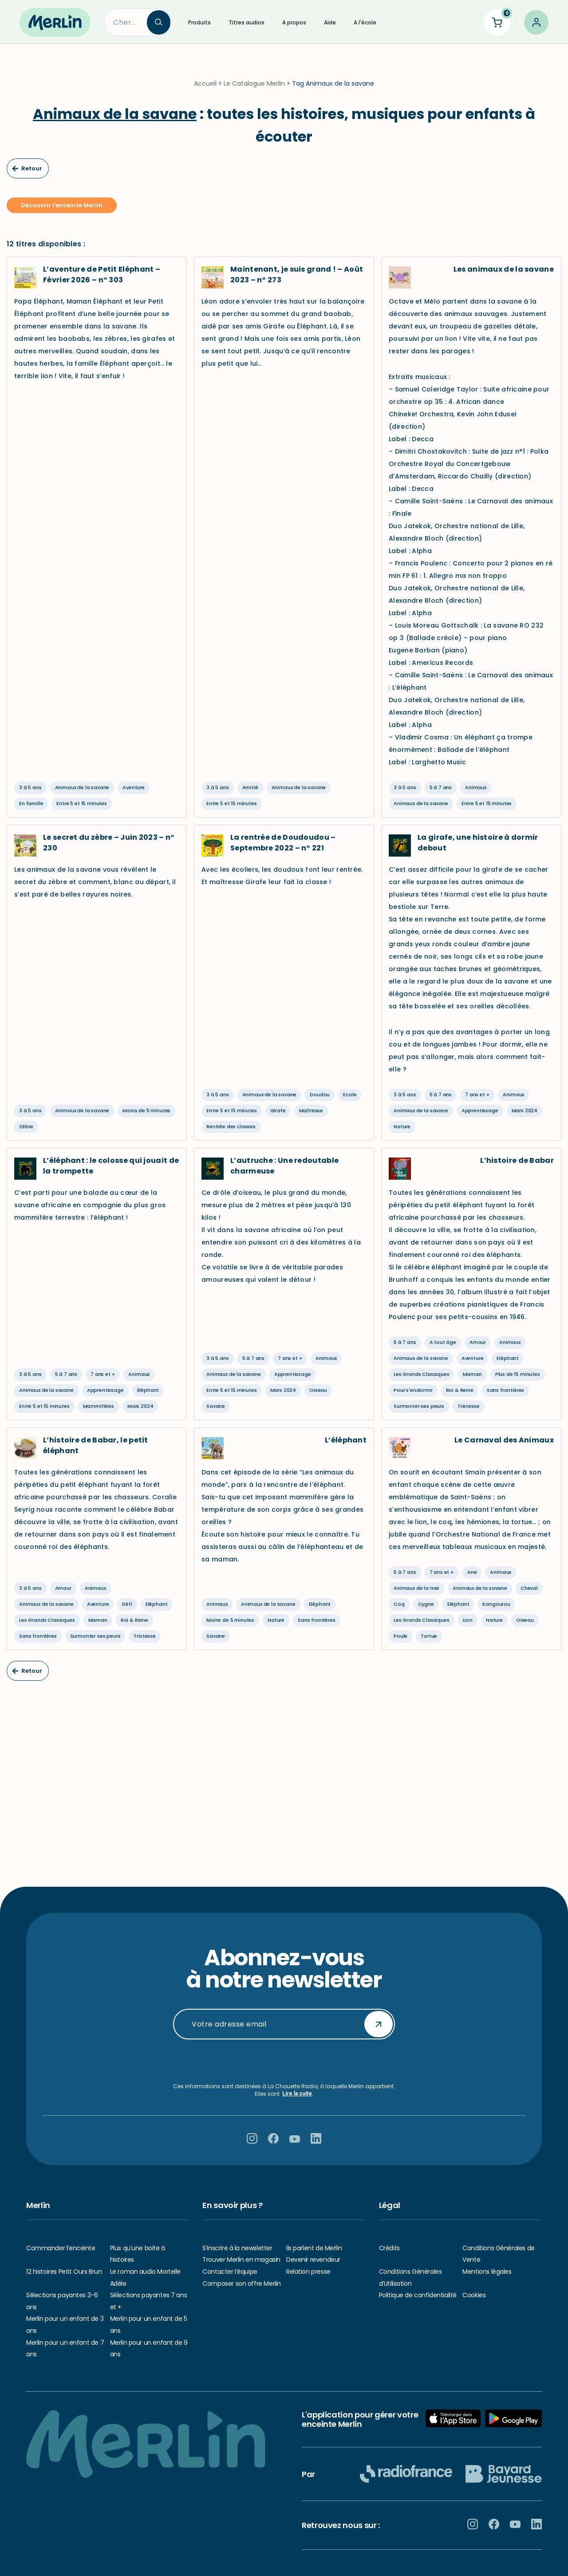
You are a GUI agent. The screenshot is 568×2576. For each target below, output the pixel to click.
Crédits (389, 2248)
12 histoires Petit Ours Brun (64, 2271)
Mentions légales (486, 2271)
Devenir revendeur (313, 2259)
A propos (294, 22)
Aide (330, 22)
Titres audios (246, 22)
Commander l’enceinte (60, 2248)
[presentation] (284, 2061)
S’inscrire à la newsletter (237, 2248)
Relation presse (308, 2271)
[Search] (125, 22)
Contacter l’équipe (229, 2271)
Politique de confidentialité (418, 2295)
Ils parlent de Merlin (314, 2248)
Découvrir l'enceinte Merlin (62, 210)
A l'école (365, 22)
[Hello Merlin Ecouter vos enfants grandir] (55, 22)
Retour (27, 174)
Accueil (205, 88)
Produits (199, 22)
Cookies (473, 2295)
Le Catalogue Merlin (254, 88)
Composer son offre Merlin (241, 2283)
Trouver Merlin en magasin (241, 2259)
